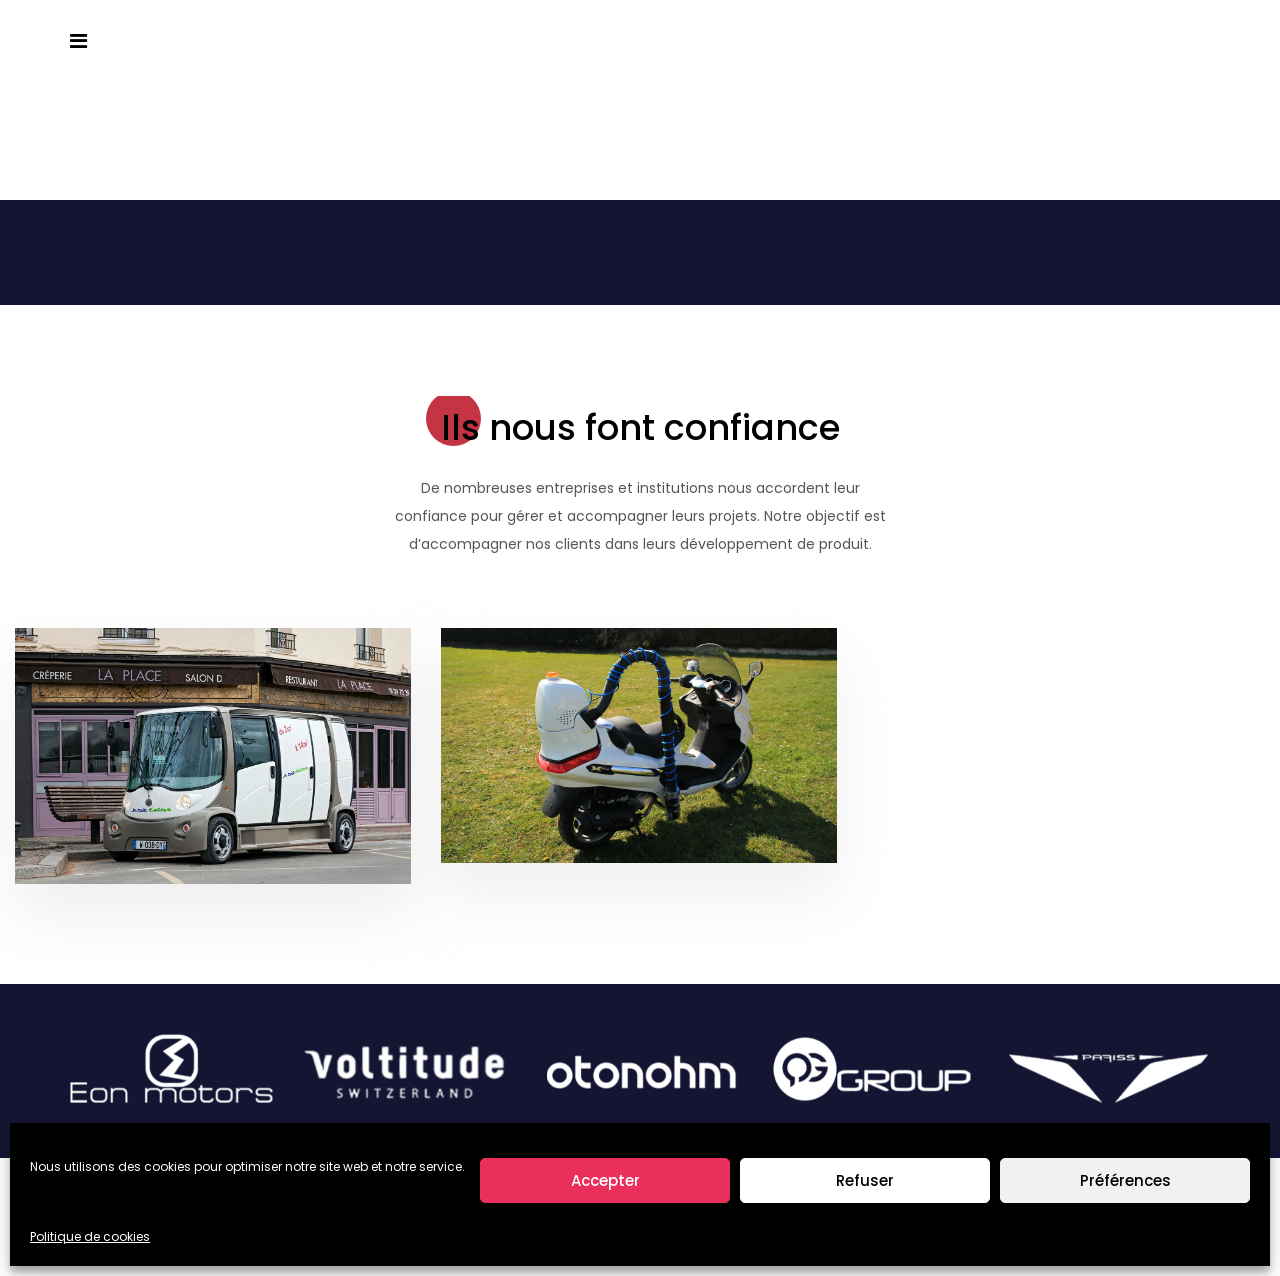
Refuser (865, 1180)
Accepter (605, 1180)
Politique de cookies (90, 1236)
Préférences (1125, 1180)
